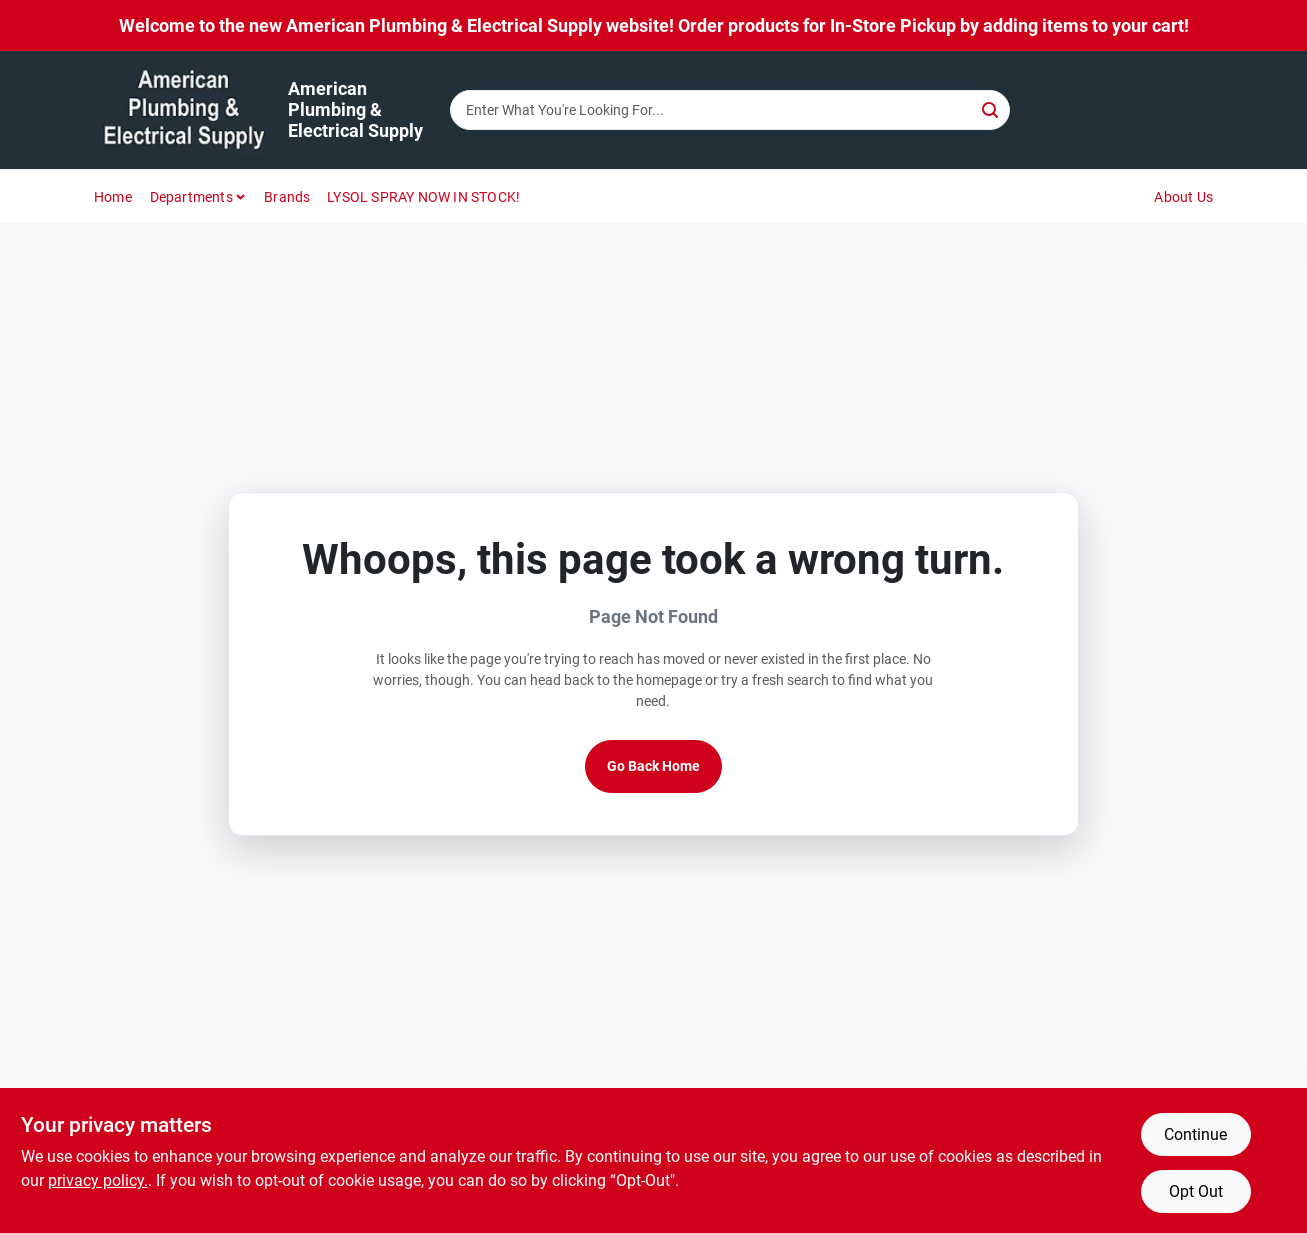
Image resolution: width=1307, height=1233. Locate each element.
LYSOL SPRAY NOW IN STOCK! (423, 197)
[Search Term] (730, 110)
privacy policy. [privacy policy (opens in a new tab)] (98, 1180)
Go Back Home (653, 766)
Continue (1195, 1134)
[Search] (991, 108)
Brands (287, 197)
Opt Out (1196, 1191)
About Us (1183, 197)
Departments (191, 197)
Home (113, 197)
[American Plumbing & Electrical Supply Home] (184, 110)
